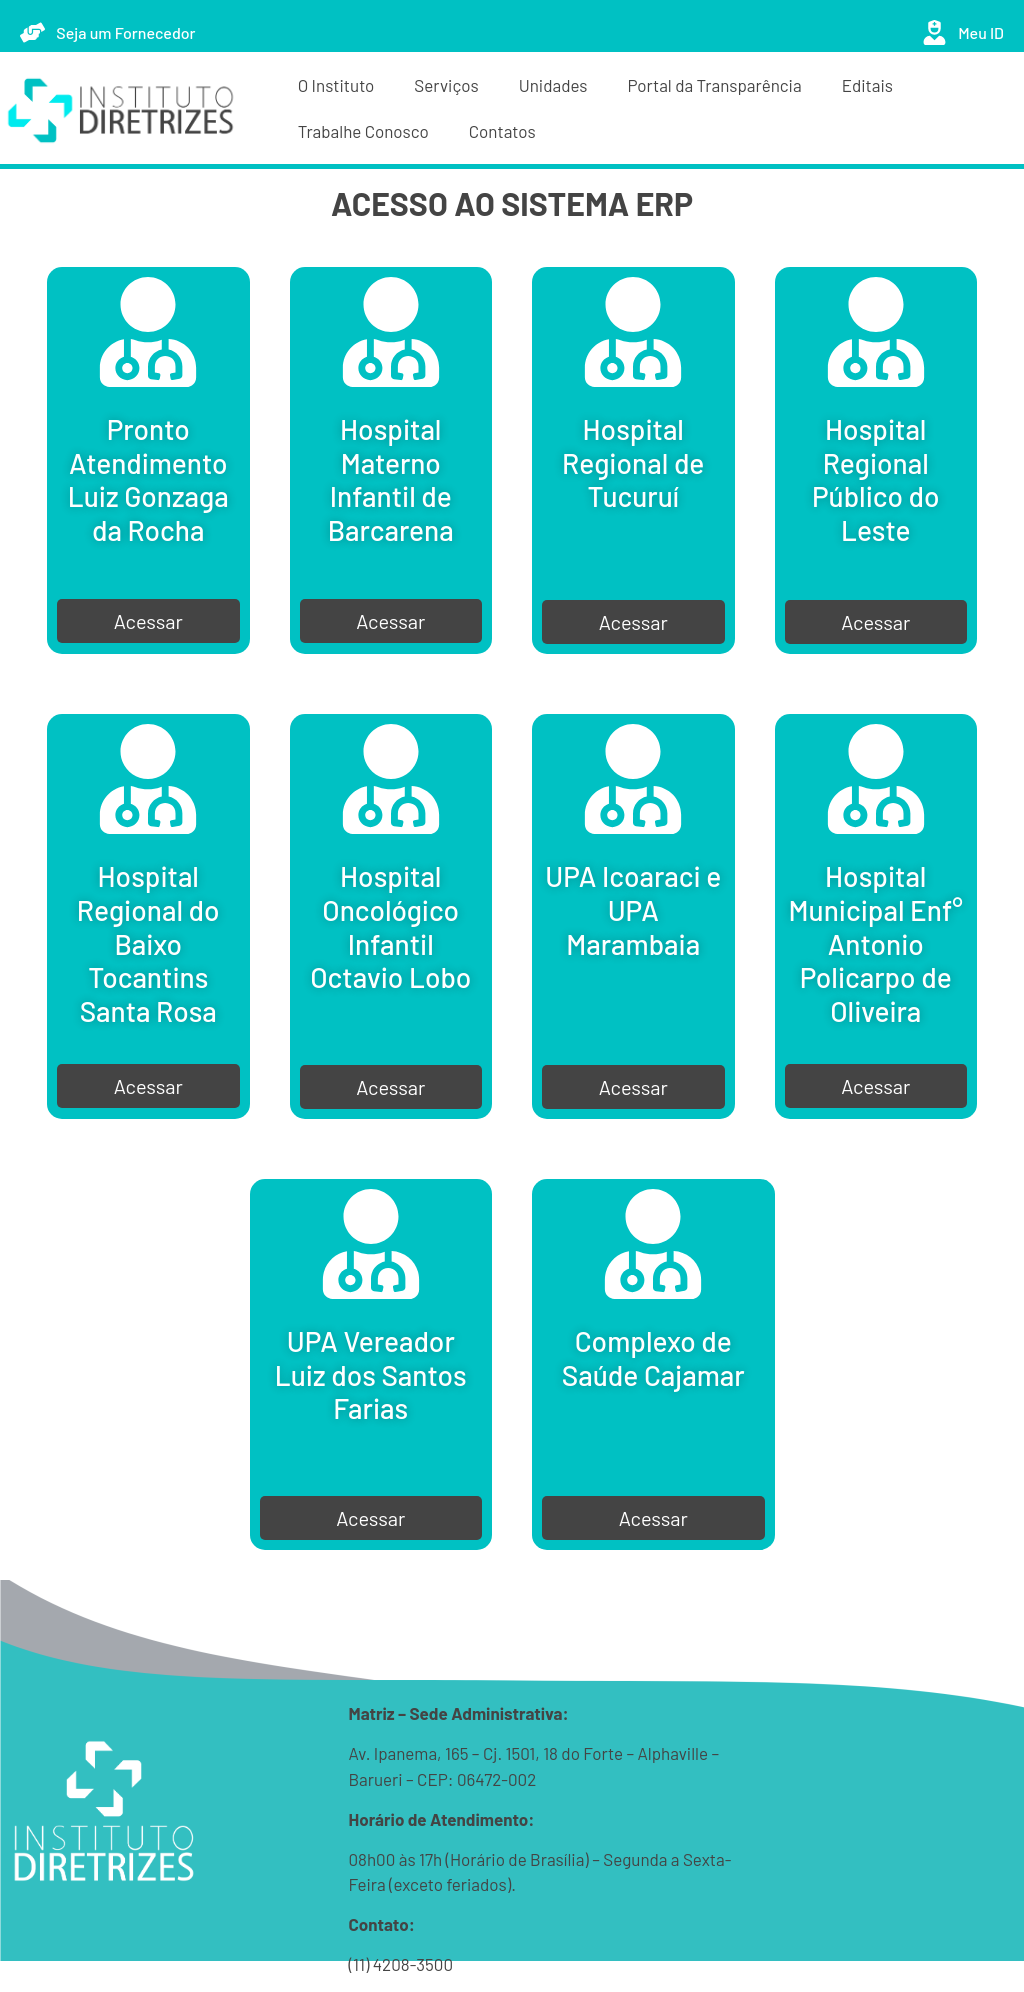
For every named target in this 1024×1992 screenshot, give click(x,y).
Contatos (502, 131)
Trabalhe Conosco (363, 131)
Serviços (446, 85)
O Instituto (336, 85)
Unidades (553, 85)
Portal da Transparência (715, 85)
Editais (867, 85)
